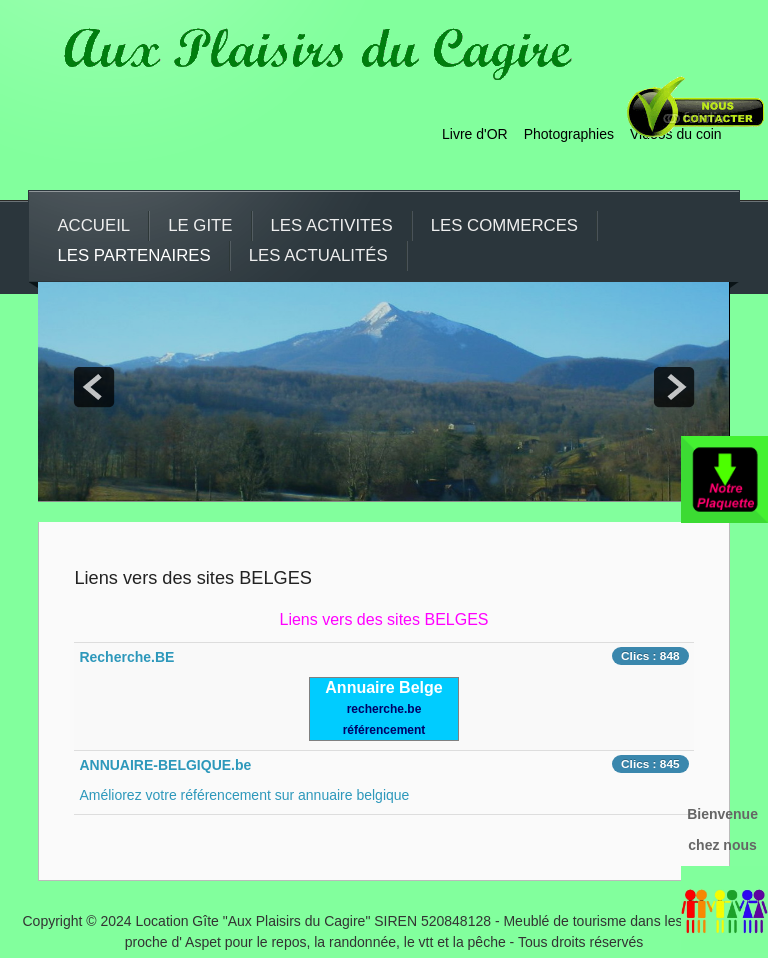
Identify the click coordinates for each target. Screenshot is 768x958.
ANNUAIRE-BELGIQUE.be (165, 765)
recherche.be (384, 709)
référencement (384, 730)
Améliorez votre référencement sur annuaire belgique (244, 795)
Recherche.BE (126, 657)
